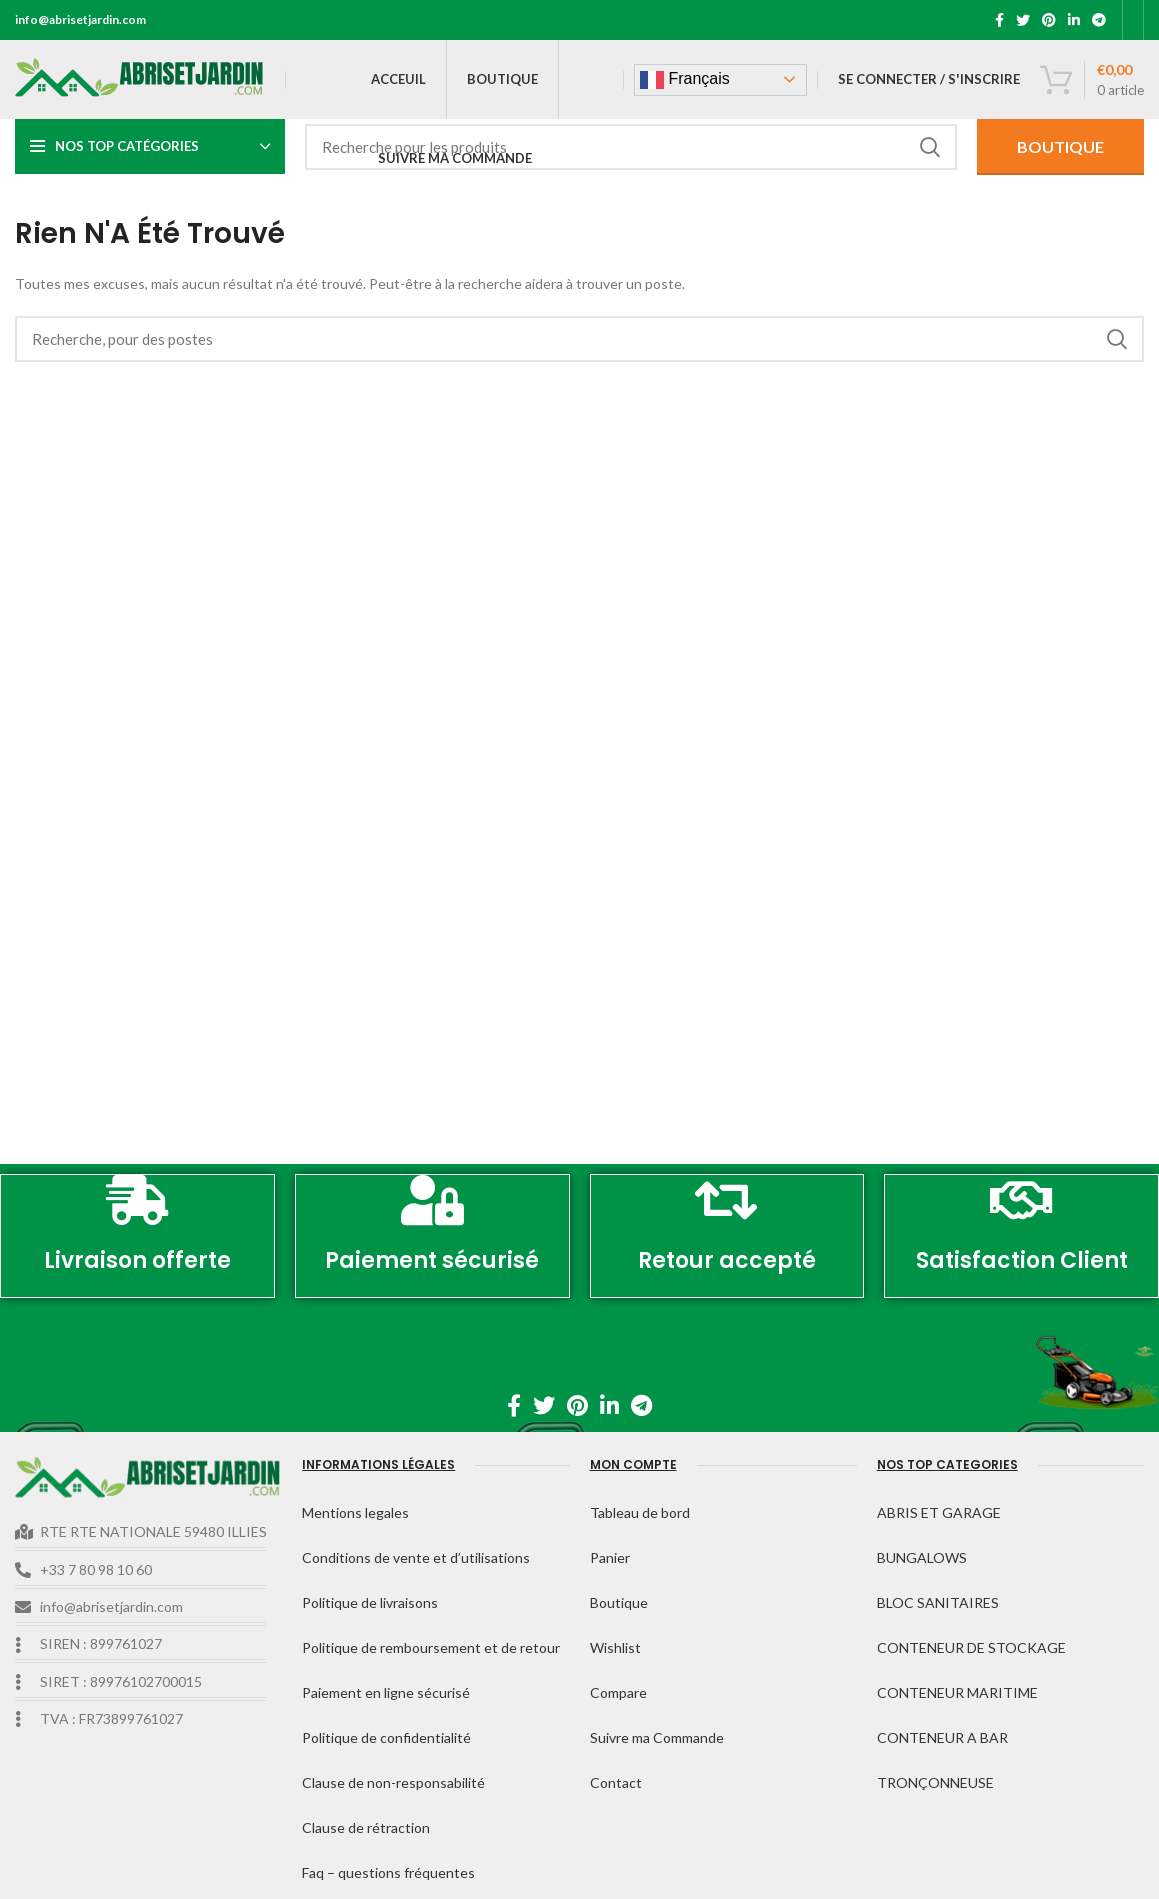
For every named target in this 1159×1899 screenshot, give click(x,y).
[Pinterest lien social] (1049, 20)
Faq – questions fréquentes (388, 1872)
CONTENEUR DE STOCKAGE (971, 1647)
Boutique (619, 1602)
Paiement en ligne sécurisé (386, 1692)
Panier (610, 1557)
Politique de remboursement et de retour (431, 1647)
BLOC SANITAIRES (938, 1602)
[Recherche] (631, 147)
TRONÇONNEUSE (935, 1782)
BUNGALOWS (922, 1557)
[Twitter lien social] (1023, 20)
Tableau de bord (640, 1512)
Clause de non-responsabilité (393, 1782)
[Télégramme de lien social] (1099, 20)
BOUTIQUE (1060, 146)
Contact (616, 1782)
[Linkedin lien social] (1074, 20)
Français (685, 80)
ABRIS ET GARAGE (939, 1512)
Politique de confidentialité (386, 1737)
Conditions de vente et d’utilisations (416, 1557)
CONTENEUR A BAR (942, 1737)
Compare (618, 1692)
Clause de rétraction (366, 1827)
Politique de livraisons (370, 1602)
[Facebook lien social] (999, 20)
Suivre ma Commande (657, 1737)
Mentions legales (355, 1512)
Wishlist (615, 1647)
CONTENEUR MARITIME (957, 1692)
